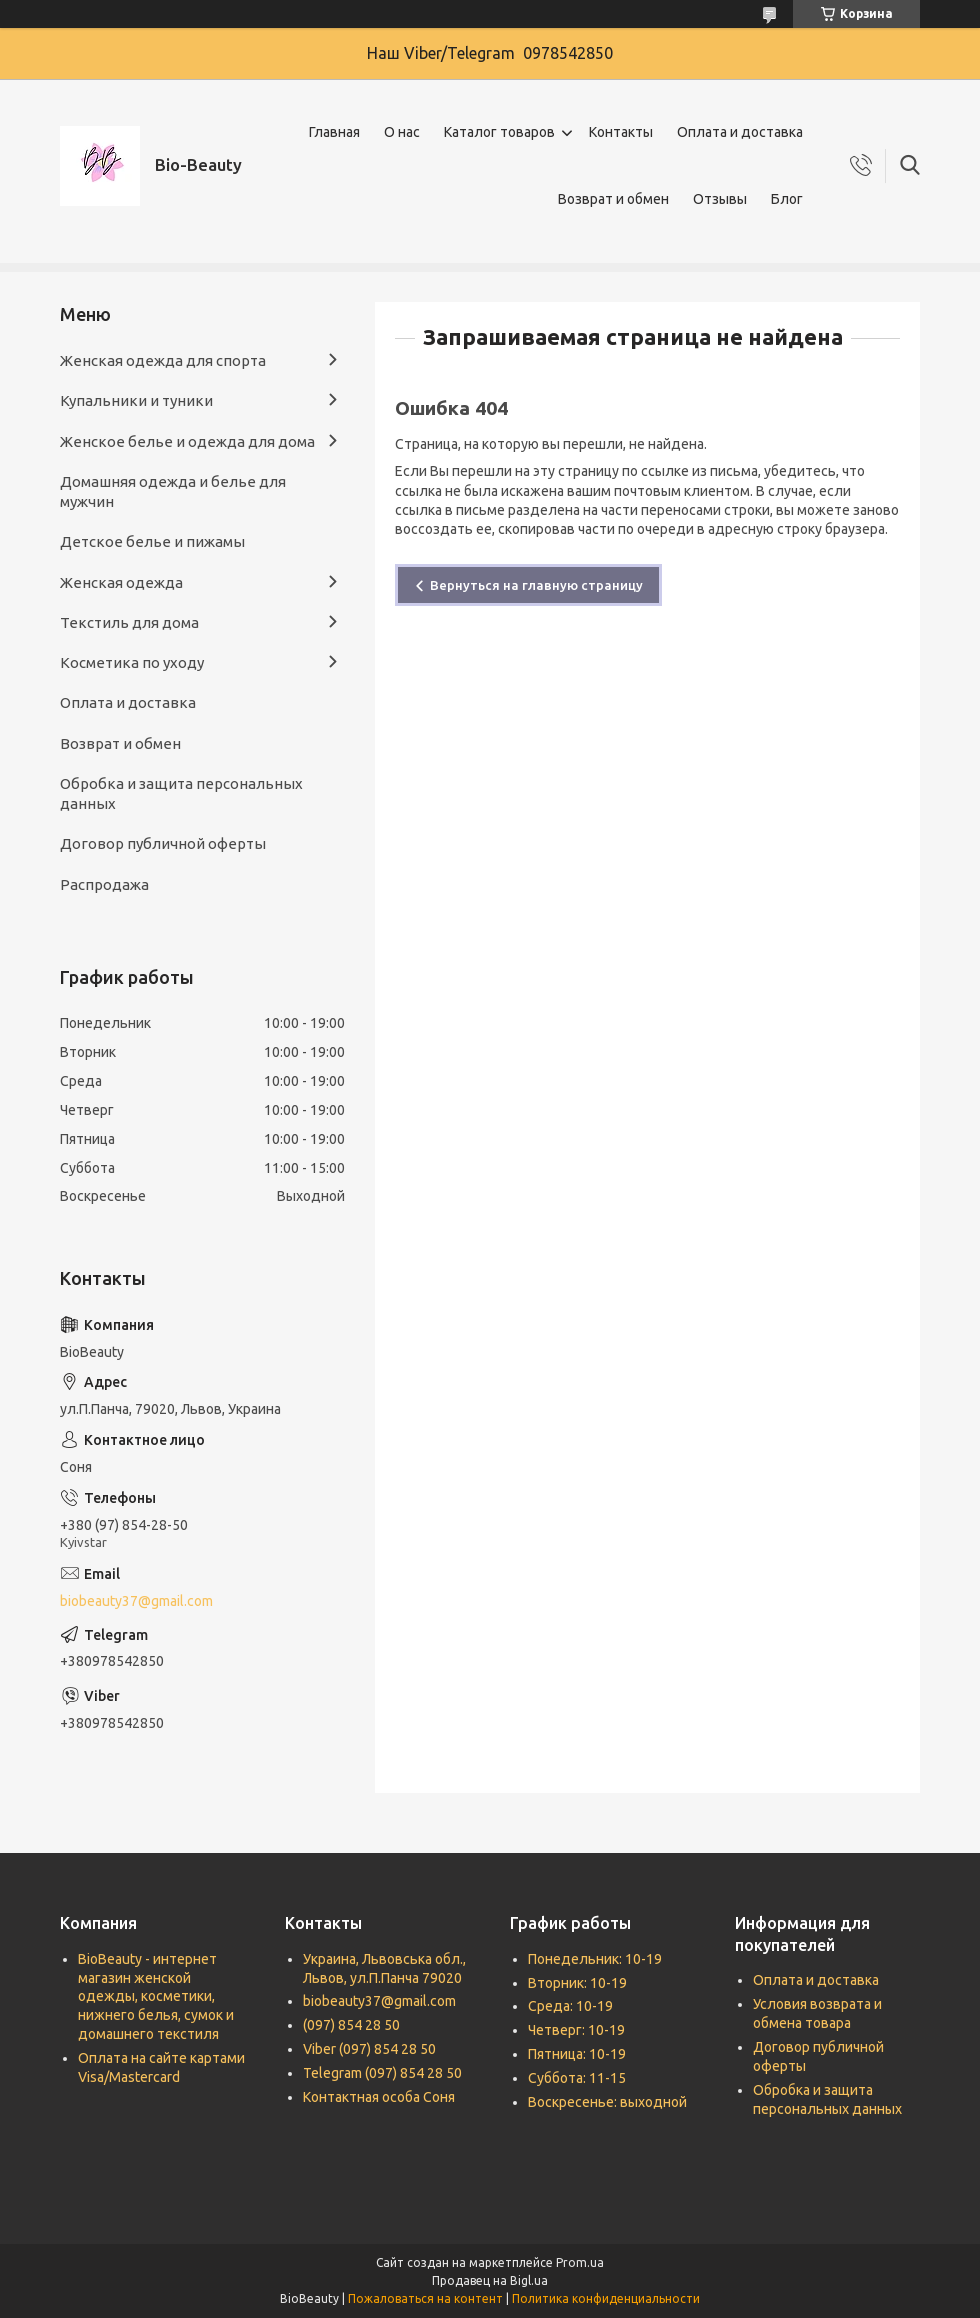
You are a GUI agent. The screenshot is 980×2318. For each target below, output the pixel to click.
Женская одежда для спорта (163, 360)
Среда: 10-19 (570, 2006)
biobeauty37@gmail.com (136, 1601)
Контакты (621, 132)
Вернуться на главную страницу (536, 585)
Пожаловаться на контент (425, 2298)
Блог (787, 199)
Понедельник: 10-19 (595, 1959)
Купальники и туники (136, 400)
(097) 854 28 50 (351, 2025)
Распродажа (104, 884)
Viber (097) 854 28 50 (369, 2049)
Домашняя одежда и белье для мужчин (173, 491)
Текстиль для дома (129, 622)
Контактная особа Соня (379, 2097)
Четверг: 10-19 (576, 2030)
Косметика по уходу (132, 662)
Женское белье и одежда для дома (187, 441)
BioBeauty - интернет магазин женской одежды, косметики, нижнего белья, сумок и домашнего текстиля (156, 1997)
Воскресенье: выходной (607, 2102)
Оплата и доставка (740, 132)
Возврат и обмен (613, 199)
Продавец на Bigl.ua (490, 2280)
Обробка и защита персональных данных (181, 793)
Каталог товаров (499, 132)
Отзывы (720, 199)
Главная (334, 132)
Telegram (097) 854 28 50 (382, 2073)
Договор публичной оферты (163, 843)
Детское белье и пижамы (152, 541)
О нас (402, 132)
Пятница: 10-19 (577, 2054)
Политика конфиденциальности (606, 2298)
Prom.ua (580, 2262)
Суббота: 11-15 (577, 2078)
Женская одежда (121, 582)
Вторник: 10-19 (577, 1983)
